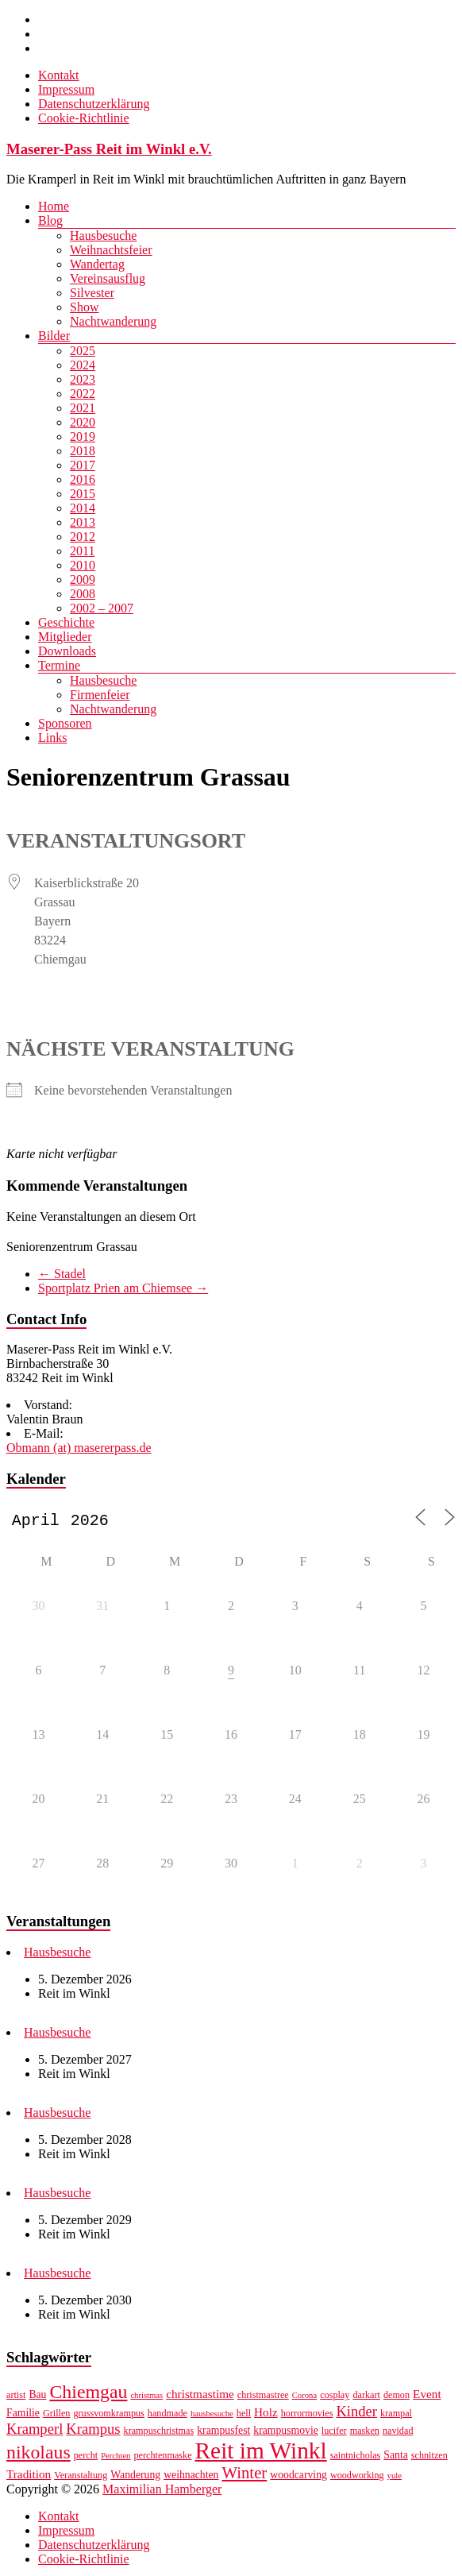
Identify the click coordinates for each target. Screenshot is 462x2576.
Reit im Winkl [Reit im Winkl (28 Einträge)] (261, 2453)
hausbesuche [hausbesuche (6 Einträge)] (212, 2416)
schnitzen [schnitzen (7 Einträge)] (429, 2458)
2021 (82, 408)
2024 (82, 365)
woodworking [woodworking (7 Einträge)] (357, 2478)
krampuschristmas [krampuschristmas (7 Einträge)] (159, 2433)
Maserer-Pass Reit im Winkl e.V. (109, 149)
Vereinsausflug (107, 278)
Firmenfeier (100, 694)
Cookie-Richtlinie (83, 118)
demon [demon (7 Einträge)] (396, 2398)
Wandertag (97, 264)
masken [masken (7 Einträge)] (364, 2433)
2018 (82, 451)
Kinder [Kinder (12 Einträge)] (356, 2414)
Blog (50, 220)
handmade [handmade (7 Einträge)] (167, 2416)
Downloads (67, 651)
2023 (82, 379)
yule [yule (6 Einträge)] (394, 2478)
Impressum (66, 89)
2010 (82, 565)
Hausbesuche (103, 235)
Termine (59, 665)
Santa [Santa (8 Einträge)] (395, 2458)
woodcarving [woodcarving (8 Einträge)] (298, 2478)
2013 (82, 522)
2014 (82, 508)
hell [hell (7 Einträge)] (244, 2416)
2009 (82, 579)
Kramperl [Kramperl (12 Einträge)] (34, 2431)
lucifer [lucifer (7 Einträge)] (334, 2433)
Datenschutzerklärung (93, 103)
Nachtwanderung (113, 321)
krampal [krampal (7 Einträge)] (396, 2416)
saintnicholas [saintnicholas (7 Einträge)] (355, 2458)
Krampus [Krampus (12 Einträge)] (93, 2431)
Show (84, 307)
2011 (82, 551)
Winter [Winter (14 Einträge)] (244, 2476)
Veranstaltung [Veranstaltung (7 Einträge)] (80, 2478)
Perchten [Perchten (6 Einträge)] (115, 2458)
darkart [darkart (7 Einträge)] (366, 2398)
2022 (82, 393)
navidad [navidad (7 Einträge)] (398, 2433)
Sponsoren (65, 723)
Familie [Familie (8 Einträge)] (23, 2416)
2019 (82, 436)
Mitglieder (65, 636)
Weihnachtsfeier (111, 250)
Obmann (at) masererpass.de (79, 1447)
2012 (82, 536)
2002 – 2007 (101, 608)
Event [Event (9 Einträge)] (427, 2397)
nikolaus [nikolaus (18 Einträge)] (38, 2455)
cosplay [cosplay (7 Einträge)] (334, 2398)
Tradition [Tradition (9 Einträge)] (28, 2477)
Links (52, 737)
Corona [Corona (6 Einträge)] (304, 2398)
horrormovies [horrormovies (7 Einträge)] (307, 2416)
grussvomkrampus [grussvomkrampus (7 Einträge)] (108, 2416)
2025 (82, 350)
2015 (82, 493)
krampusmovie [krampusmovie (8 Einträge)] (285, 2433)
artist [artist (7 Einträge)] (15, 2398)
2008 (82, 594)
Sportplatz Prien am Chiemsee (123, 1288)
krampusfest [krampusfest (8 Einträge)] (223, 2433)
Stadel (62, 1273)
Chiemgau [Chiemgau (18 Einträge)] (88, 2395)
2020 (82, 422)
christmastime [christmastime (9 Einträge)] (200, 2397)
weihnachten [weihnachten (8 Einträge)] (191, 2478)
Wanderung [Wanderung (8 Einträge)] (135, 2478)
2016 (82, 479)
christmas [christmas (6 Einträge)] (146, 2398)
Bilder (54, 335)
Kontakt (58, 75)
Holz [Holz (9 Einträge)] (266, 2415)
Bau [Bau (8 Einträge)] (37, 2398)
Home (53, 206)
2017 (82, 465)
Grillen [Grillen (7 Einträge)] (57, 2416)
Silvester (92, 292)
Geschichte (66, 622)
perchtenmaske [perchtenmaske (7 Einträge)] (162, 2458)
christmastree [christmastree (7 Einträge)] (263, 2398)
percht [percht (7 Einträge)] (86, 2458)
